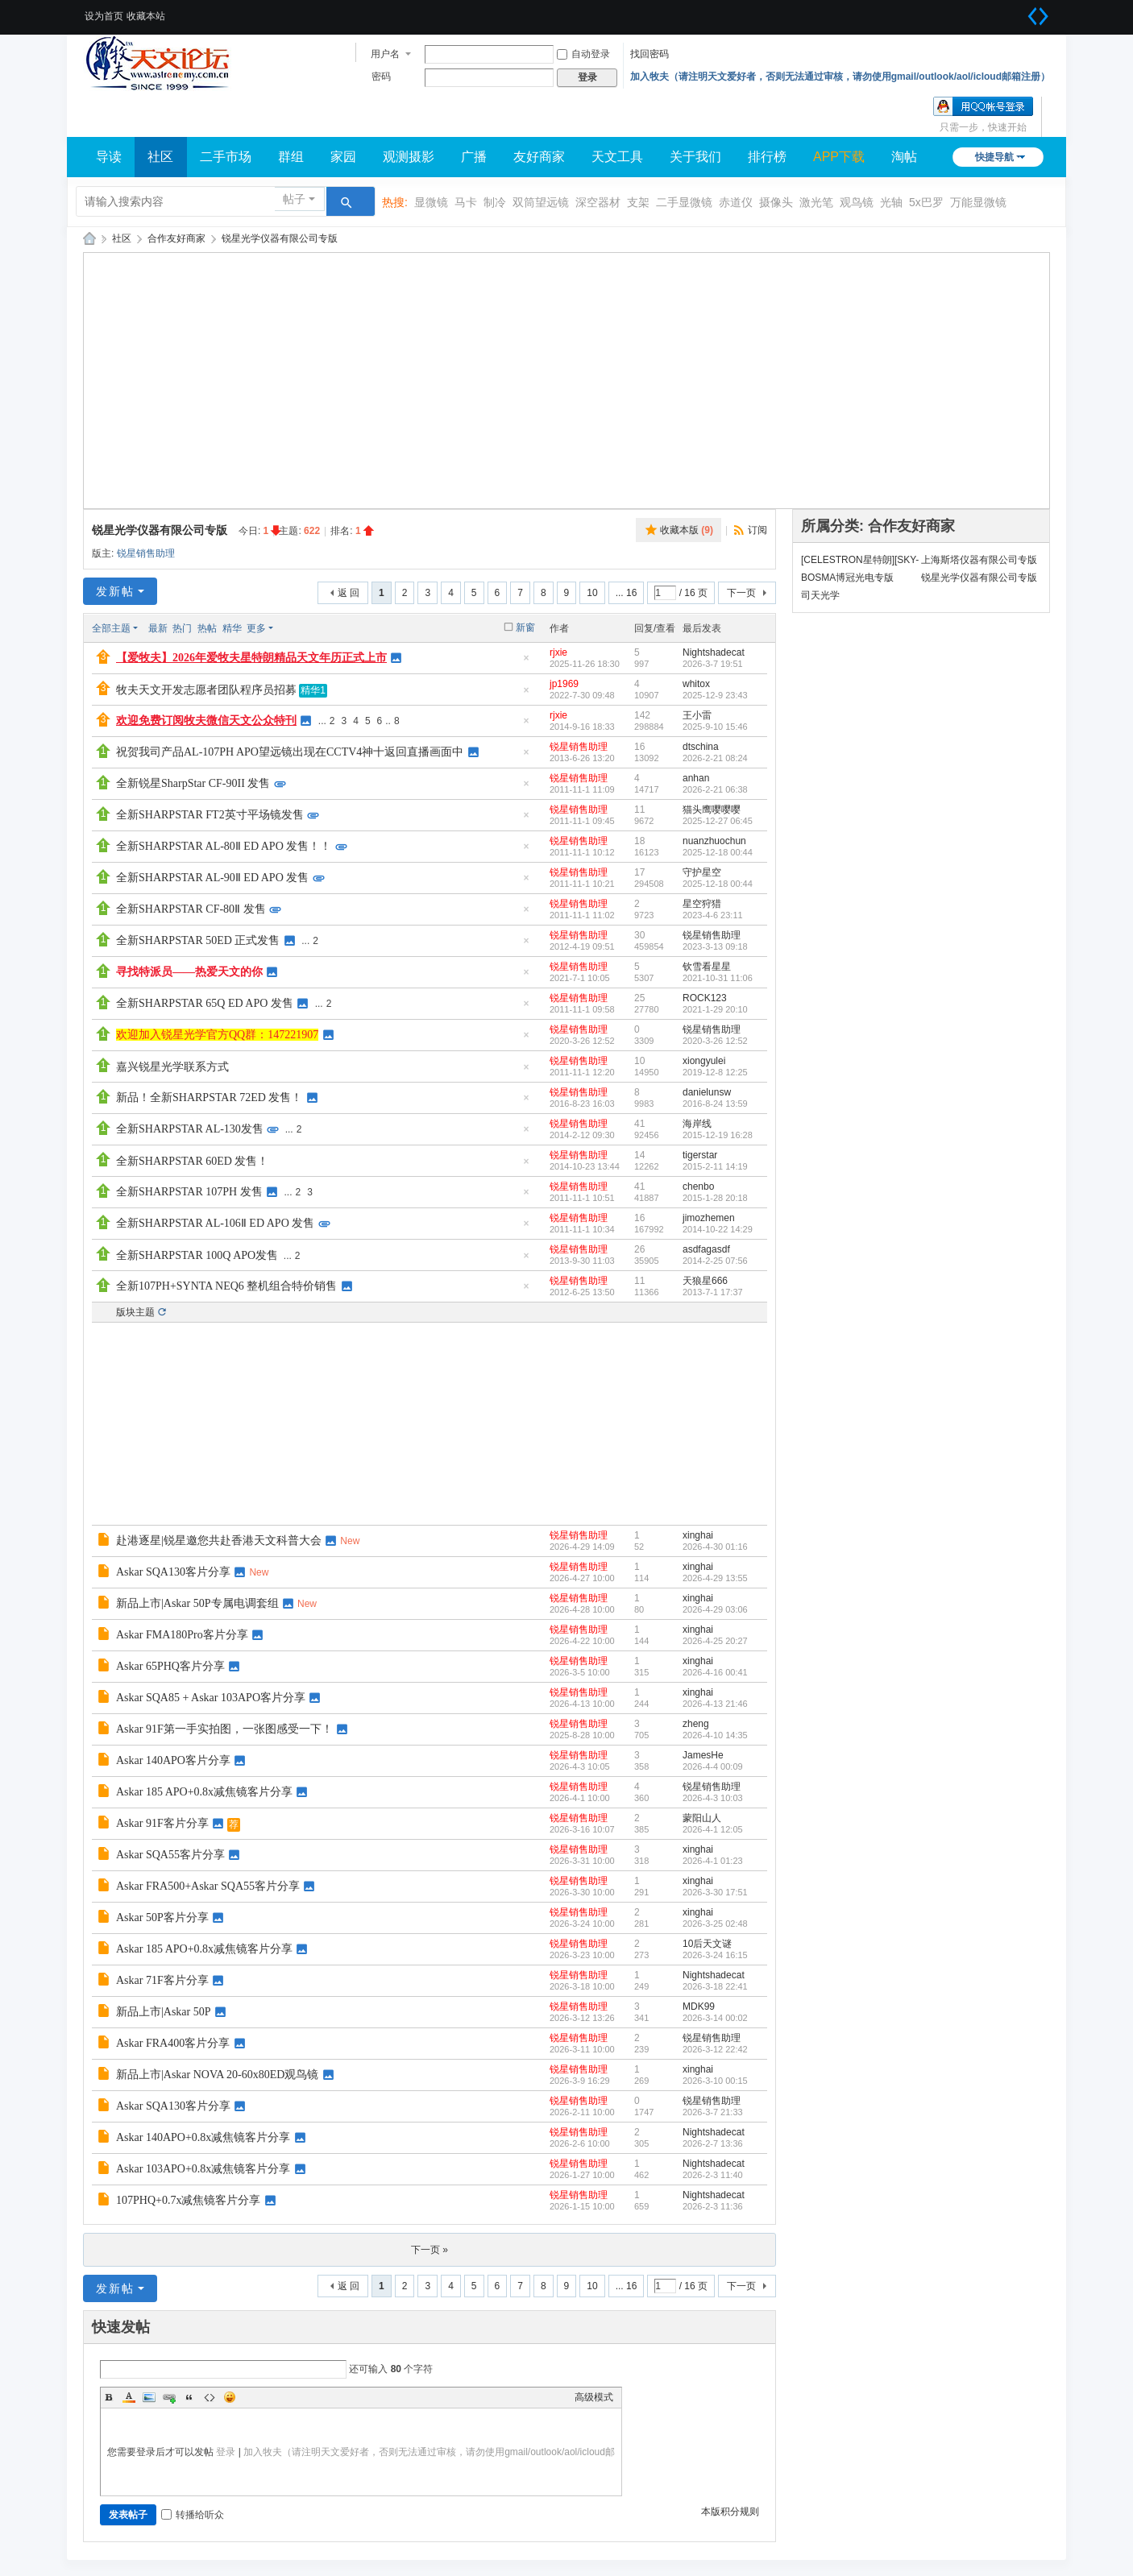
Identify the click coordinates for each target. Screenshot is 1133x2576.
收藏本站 (146, 16)
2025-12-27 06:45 (718, 821)
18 (639, 841)
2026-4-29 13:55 (715, 1578)
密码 (381, 76)
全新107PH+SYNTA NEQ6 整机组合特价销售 (226, 1286)
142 (642, 715)
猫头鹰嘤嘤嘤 (712, 809)
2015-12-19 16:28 (718, 1135)
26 (639, 1249)
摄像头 (776, 202)
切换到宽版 (1038, 16)
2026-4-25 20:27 (715, 1641)
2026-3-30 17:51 (715, 1892)
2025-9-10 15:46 (715, 726)
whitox (696, 684)
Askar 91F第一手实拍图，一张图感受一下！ (224, 1729)
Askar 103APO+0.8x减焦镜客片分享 (203, 2169)
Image (149, 2397)
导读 (109, 157)
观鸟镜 (857, 202)
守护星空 (702, 872)
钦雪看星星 (707, 966)
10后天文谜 (707, 1943)
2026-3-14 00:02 (715, 2018)
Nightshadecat (714, 652)
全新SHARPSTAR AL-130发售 (190, 1129)
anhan (696, 778)
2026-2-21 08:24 (715, 758)
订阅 (757, 530)
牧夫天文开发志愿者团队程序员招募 (206, 690)
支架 (638, 202)
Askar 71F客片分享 (162, 1980)
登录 (225, 2452)
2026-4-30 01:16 (715, 1546)
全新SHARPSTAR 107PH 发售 (189, 1192)
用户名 (385, 54)
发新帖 (115, 591)
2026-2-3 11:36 (713, 2206)
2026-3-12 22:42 (715, 2049)
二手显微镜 (684, 202)
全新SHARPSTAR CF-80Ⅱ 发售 (191, 909)
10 (592, 592)
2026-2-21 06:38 (715, 789)
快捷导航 (994, 157)
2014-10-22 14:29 (718, 1229)
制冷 (494, 202)
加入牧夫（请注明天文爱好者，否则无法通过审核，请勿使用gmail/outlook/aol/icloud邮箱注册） (840, 76)
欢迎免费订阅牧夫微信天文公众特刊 (206, 720)
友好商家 (539, 157)
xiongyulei (704, 1060)
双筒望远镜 (541, 202)
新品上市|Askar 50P (163, 2012)
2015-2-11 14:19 (715, 1166)
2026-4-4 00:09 (713, 1766)
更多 (256, 628)
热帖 (207, 628)
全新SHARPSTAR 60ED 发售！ (192, 1161)
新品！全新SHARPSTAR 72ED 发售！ (209, 1097)
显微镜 (431, 202)
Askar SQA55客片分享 (170, 1855)
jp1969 (564, 684)
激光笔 (816, 202)
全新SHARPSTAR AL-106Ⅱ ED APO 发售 (215, 1223)
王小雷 (697, 715)
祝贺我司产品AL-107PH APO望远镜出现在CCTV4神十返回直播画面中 (289, 752)
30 (639, 935)
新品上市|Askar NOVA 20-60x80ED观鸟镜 (217, 2075)
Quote (189, 2397)
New (349, 1541)
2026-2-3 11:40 (713, 2175)
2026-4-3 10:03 (713, 1798)
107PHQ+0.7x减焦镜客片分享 (188, 2200)
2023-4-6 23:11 (713, 915)
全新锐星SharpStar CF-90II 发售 (193, 783)
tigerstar (700, 1155)
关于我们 (695, 157)
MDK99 (699, 2006)
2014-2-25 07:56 (715, 1260)
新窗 (525, 627)
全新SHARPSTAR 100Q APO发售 (197, 1255)
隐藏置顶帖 (526, 662)
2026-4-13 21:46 (715, 1703)
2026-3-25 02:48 (715, 1923)
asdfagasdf (706, 1249)
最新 (158, 628)
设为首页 (104, 16)
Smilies (230, 2397)
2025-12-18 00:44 (718, 852)
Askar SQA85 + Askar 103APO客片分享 (210, 1698)
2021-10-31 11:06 (718, 978)
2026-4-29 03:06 (715, 1609)
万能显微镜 (978, 202)
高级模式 (594, 2397)
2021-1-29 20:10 (715, 1009)
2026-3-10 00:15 (715, 2080)
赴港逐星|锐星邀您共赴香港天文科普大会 (219, 1540)
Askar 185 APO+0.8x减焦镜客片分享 (204, 1792)
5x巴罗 (926, 202)
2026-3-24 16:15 (715, 1955)
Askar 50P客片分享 (162, 1917)
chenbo (698, 1186)
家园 (343, 157)
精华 (232, 628)
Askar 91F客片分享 (162, 1823)
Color (129, 2397)
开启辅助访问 (1018, 11)
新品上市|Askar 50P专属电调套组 (197, 1603)
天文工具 (617, 157)
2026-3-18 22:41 (715, 1986)
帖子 (294, 199)
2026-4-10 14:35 (715, 1735)
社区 (160, 157)
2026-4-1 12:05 (713, 1829)
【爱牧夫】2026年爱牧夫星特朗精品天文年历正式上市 (251, 658)
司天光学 (820, 595)
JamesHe (703, 1755)
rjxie (558, 652)
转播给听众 (192, 2514)
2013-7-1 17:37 (713, 1292)
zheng (696, 1723)
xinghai (698, 1535)
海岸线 (697, 1123)
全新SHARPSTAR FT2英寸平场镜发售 (210, 815)
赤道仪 (736, 202)
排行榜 (767, 157)
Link (169, 2397)
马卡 (465, 202)
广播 (474, 157)
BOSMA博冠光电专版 (847, 577)
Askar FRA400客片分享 (173, 2043)
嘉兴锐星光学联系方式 (172, 1067)
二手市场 (225, 157)
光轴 (891, 202)
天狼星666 (705, 1280)
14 (639, 1155)
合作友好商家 (176, 238)
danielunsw (707, 1092)
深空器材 (597, 202)
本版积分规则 (730, 2511)
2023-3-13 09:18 (715, 946)
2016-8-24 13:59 (715, 1103)
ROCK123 (705, 998)
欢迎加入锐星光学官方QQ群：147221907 (217, 1035)
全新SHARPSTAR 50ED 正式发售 (198, 940)
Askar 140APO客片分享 (173, 1760)
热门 (182, 628)
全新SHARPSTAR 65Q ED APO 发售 (204, 1003)
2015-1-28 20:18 (715, 1198)
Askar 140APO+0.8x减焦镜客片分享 (203, 2137)
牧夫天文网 (89, 239)
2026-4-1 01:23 (713, 1861)
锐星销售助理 (146, 553)
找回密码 (649, 54)
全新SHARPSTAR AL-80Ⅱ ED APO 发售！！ (223, 846)
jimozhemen (709, 1218)
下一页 (741, 592)
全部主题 (111, 628)
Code (209, 2397)
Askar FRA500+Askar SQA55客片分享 (208, 1886)
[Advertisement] (566, 380)
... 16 (626, 592)
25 (639, 998)
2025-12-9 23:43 (715, 695)
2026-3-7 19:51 (713, 664)
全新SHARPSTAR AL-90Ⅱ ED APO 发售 (212, 878)
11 (639, 809)
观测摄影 (408, 157)
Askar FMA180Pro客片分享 (182, 1635)
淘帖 (904, 157)
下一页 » (429, 2249)
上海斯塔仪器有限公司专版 (979, 559)
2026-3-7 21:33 (713, 2112)
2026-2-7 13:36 (713, 2143)
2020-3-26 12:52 (715, 1041)
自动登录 (583, 54)
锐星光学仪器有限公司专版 (280, 238)
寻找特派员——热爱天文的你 (189, 972)
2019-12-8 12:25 (715, 1072)
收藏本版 (686, 530)
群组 (291, 157)
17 (639, 872)
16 (639, 746)
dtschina (701, 746)
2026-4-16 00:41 (715, 1672)
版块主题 (135, 1312)
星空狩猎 (702, 903)
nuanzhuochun (714, 841)
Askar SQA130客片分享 (173, 1572)
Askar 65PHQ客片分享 (170, 1666)
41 (639, 1123)
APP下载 (839, 157)
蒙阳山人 (702, 1818)
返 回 (348, 592)
